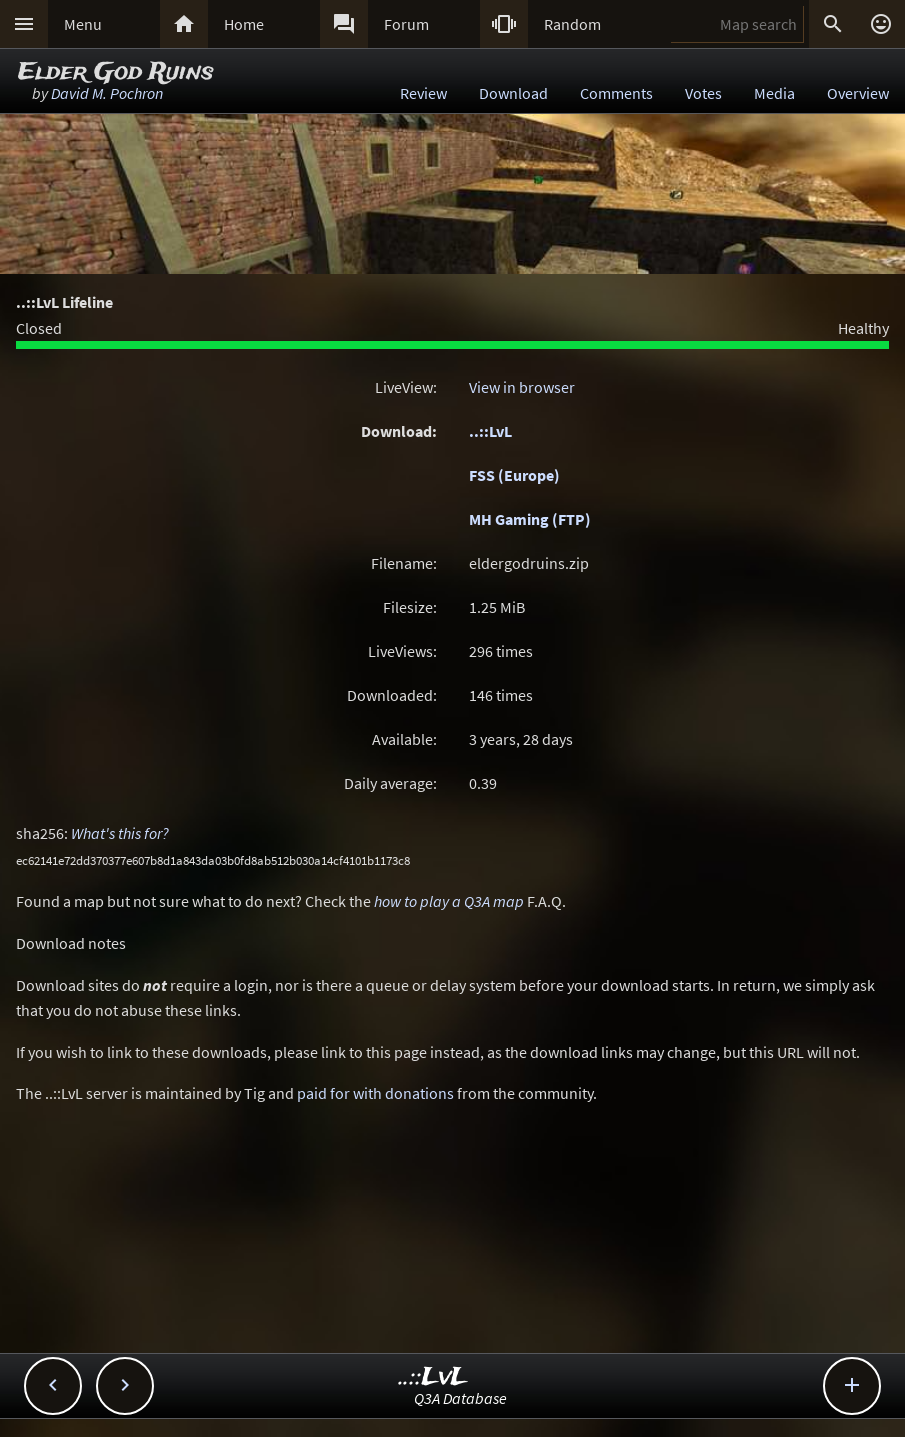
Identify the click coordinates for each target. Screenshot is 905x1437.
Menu (83, 24)
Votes (703, 93)
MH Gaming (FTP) (530, 519)
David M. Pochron (107, 93)
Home (244, 24)
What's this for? (120, 833)
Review (423, 93)
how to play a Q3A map (449, 901)
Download (513, 93)
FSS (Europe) (514, 475)
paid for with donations (375, 1093)
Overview (858, 93)
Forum (406, 24)
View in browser (522, 387)
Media (774, 93)
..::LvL (490, 431)
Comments (616, 93)
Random (572, 24)
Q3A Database (460, 1398)
